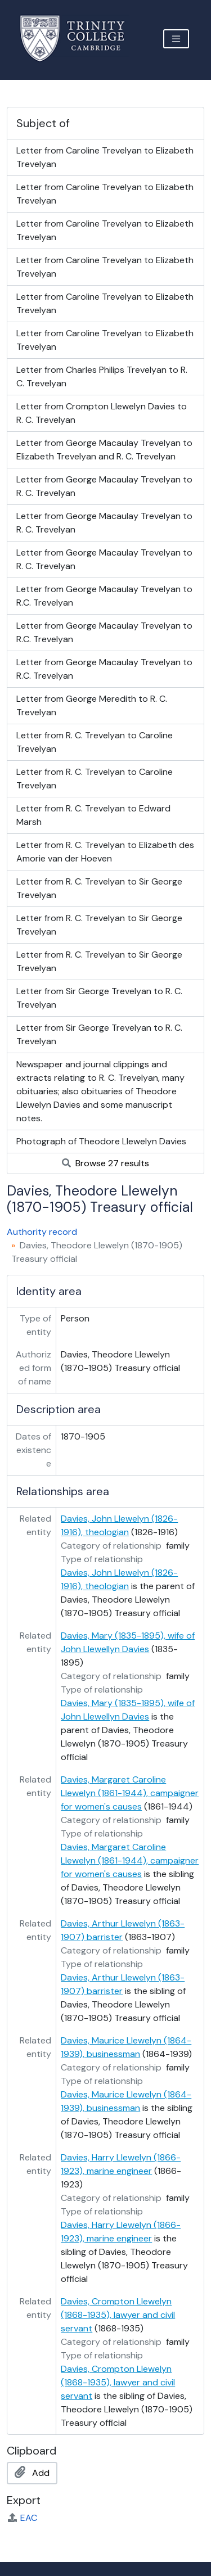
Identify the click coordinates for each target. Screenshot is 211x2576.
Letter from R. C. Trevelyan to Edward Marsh (93, 815)
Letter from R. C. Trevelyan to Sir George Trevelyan (99, 888)
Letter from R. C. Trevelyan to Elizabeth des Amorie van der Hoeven (105, 851)
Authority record (42, 1232)
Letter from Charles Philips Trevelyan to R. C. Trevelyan (101, 376)
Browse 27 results (105, 1163)
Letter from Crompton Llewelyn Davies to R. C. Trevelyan (101, 413)
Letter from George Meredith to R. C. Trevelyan (91, 705)
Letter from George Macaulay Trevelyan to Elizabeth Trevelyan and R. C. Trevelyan (104, 449)
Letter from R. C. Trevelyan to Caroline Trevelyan (94, 742)
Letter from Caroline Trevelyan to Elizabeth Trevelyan (105, 157)
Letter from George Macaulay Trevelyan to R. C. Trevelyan (104, 486)
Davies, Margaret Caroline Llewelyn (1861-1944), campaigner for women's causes (130, 1793)
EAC (22, 2518)
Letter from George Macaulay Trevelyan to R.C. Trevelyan (104, 595)
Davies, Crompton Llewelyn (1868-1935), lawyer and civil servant (118, 2314)
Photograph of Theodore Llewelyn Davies (101, 1141)
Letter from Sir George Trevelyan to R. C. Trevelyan (99, 997)
